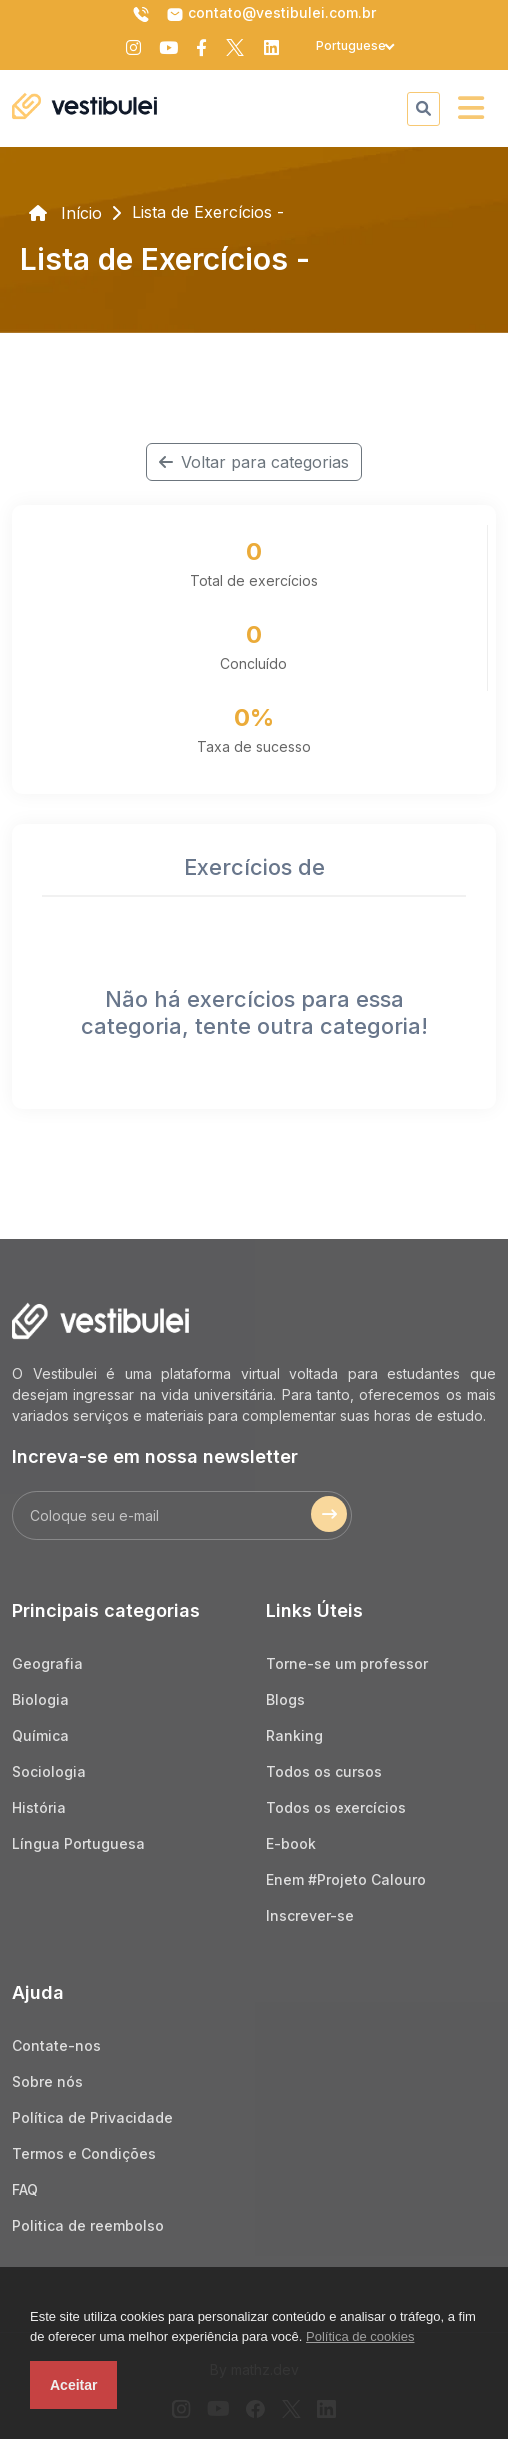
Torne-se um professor (347, 1663)
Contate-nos (56, 2045)
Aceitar (73, 2385)
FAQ (25, 2189)
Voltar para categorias (254, 462)
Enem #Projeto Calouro (346, 1879)
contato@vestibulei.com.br (271, 14)
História (39, 1807)
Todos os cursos (324, 1771)
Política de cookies (360, 2336)
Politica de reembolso (88, 2225)
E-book (291, 1843)
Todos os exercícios (336, 1807)
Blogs (285, 1699)
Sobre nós (47, 2081)
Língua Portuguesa (78, 1843)
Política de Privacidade (92, 2117)
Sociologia (49, 1771)
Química (40, 1735)
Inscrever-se (310, 1915)
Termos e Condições (84, 2153)
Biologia (40, 1699)
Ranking (294, 1735)
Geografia (47, 1663)
